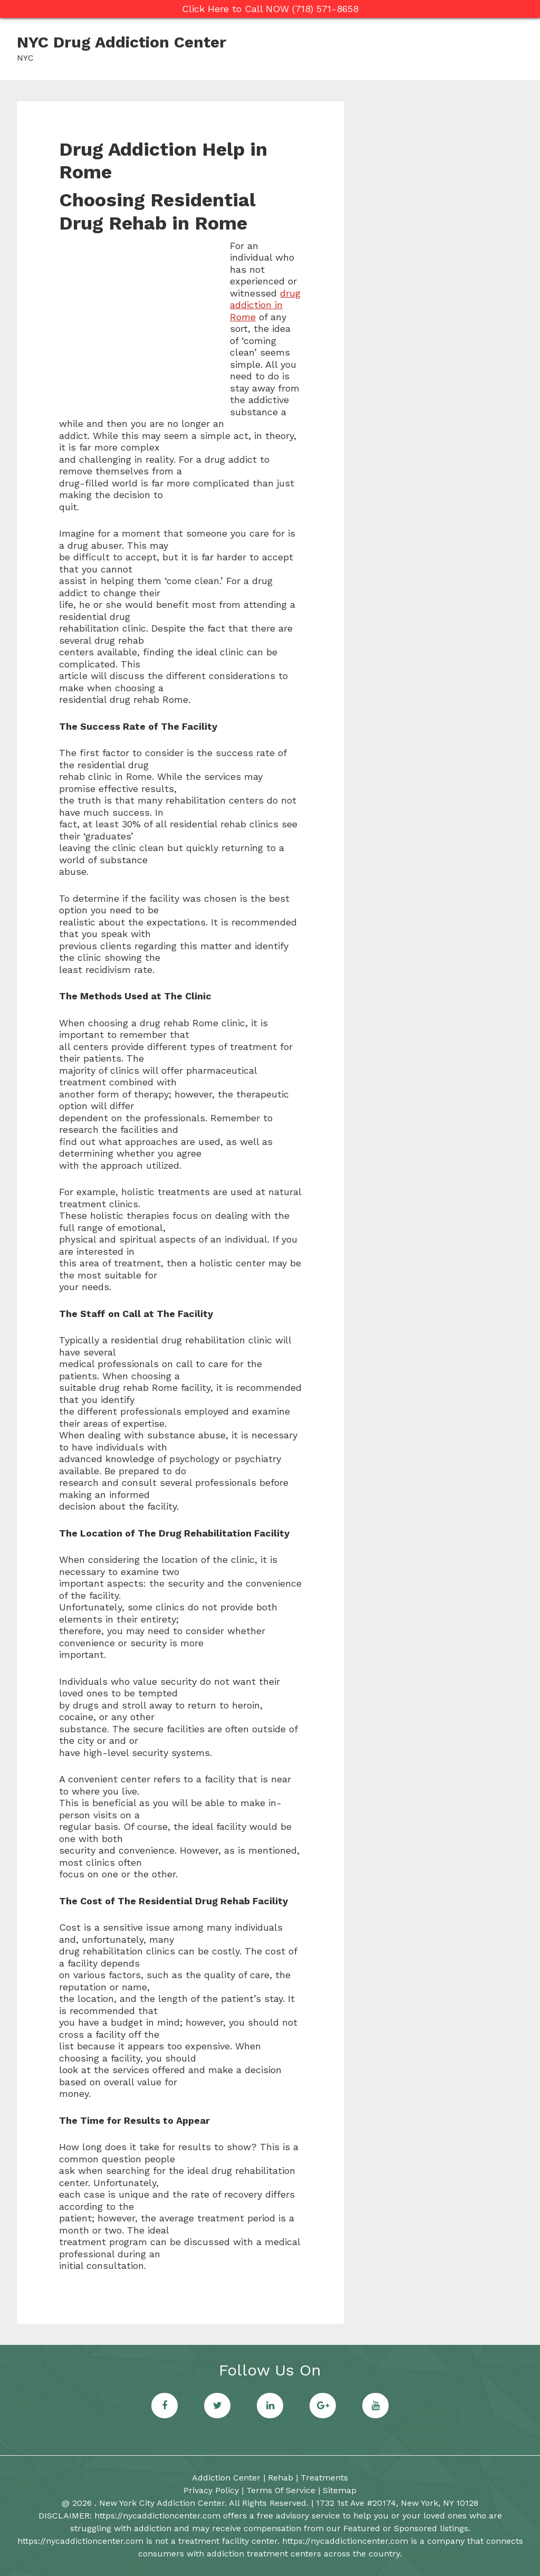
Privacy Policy (211, 2490)
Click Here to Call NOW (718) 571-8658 (270, 8)
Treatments (324, 2478)
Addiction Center (226, 2478)
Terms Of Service (280, 2490)
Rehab (280, 2478)
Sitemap (339, 2490)
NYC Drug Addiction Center (121, 42)
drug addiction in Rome (265, 305)
